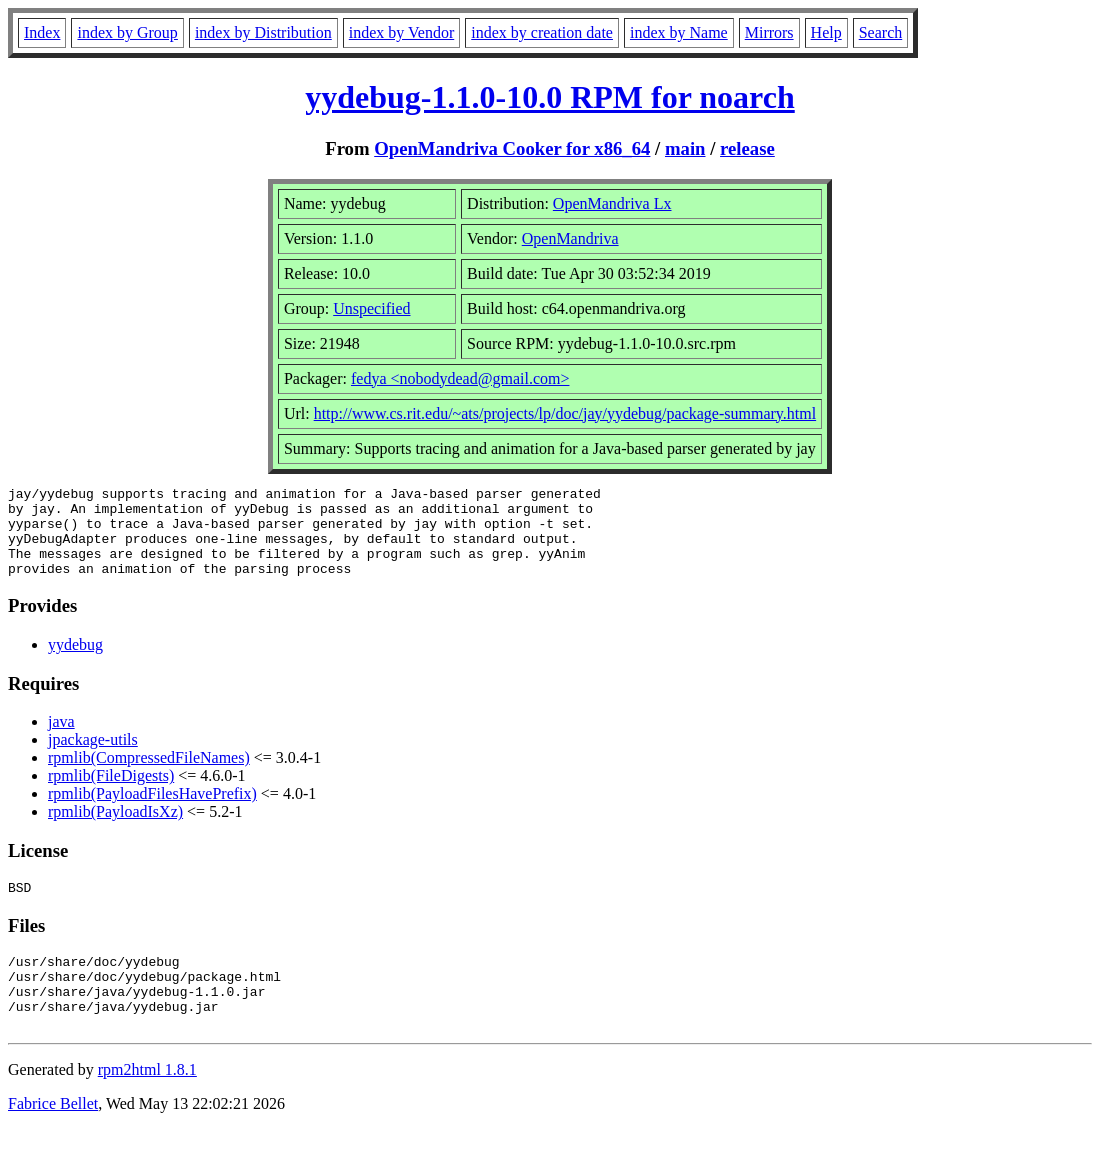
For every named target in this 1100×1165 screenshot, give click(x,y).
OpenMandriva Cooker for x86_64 (512, 148)
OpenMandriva (570, 238)
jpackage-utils (93, 757)
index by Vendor (401, 32)
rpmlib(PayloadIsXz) (115, 829)
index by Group (127, 32)
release (747, 148)
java (61, 739)
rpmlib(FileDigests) (111, 793)
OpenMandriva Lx (612, 203)
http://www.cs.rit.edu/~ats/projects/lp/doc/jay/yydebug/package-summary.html (565, 413)
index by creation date (542, 32)
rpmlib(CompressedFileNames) (149, 775)
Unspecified (371, 308)
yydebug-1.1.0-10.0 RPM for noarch (549, 97)
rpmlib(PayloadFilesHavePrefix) (152, 811)
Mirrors (769, 32)
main (685, 148)
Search (881, 32)
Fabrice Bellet (53, 1139)
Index (42, 32)
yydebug (75, 662)
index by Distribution (263, 32)
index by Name (679, 32)
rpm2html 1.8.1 (147, 1105)
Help (826, 32)
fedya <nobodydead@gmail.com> (460, 378)
